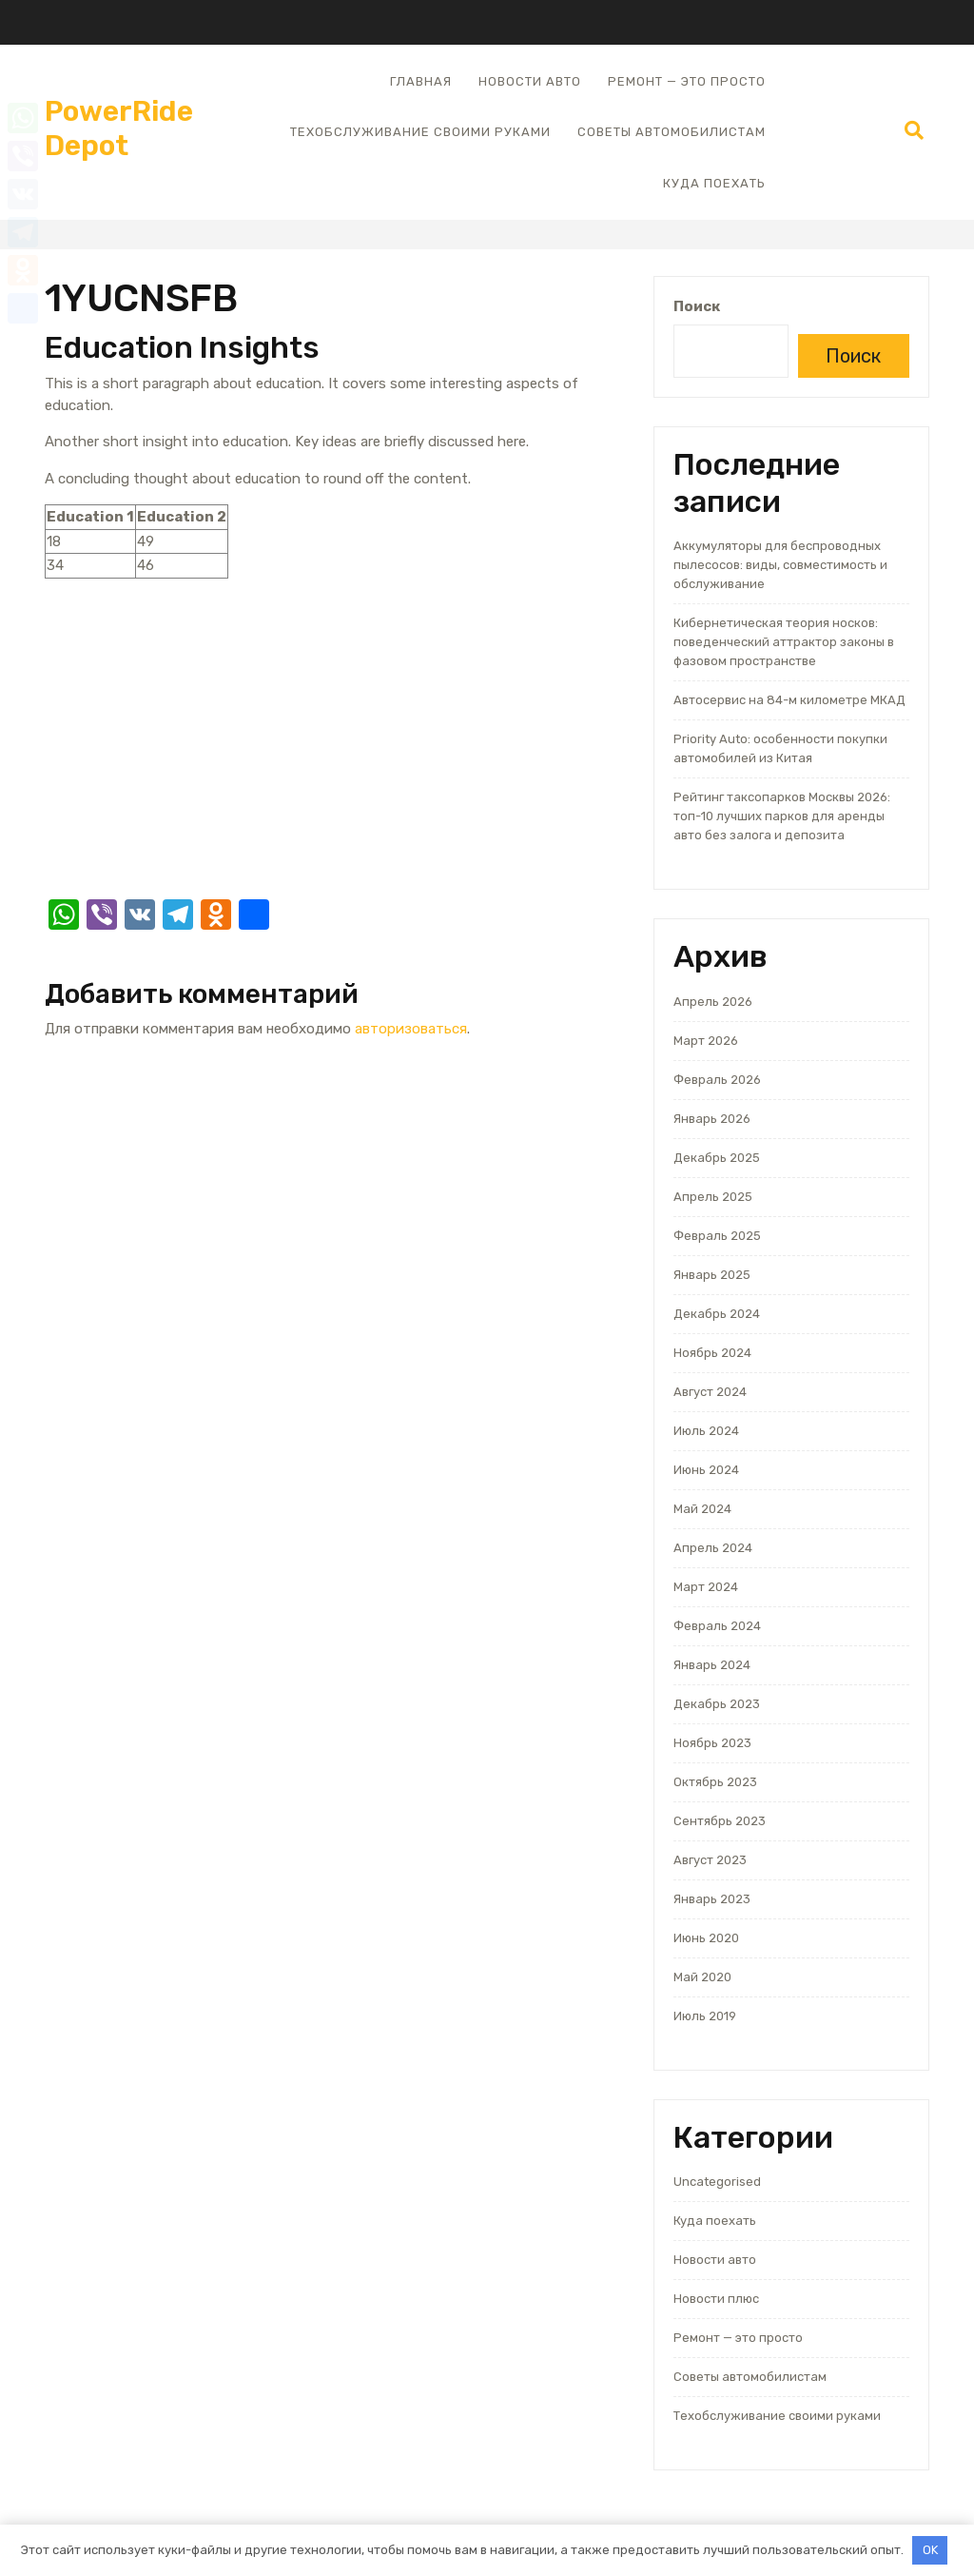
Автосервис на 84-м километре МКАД (789, 700)
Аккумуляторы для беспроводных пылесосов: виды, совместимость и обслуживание (780, 565)
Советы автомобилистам (671, 132)
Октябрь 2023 (715, 1782)
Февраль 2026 (717, 1079)
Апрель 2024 (712, 1548)
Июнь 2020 (706, 1938)
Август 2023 (710, 1860)
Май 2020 (702, 1977)
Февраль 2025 (717, 1236)
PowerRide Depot (119, 128)
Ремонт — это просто (687, 81)
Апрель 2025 (712, 1197)
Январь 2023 (711, 1899)
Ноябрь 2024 (712, 1353)
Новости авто (529, 81)
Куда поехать (714, 183)
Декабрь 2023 (716, 1704)
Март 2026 (705, 1040)
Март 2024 (705, 1587)
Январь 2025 (711, 1275)
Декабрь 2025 (716, 1157)
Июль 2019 (704, 2016)
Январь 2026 (711, 1118)
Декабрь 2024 (716, 1314)
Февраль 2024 (717, 1626)
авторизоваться (411, 1028)
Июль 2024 (706, 1431)
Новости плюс (716, 2298)
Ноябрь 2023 (712, 1743)
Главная (421, 81)
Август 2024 (710, 1392)
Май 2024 (702, 1509)
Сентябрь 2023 (719, 1821)
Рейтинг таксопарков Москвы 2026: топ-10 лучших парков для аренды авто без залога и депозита (781, 816)
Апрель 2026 (712, 1001)
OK (930, 2550)
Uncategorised (717, 2181)
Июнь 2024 (706, 1470)
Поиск (696, 306)
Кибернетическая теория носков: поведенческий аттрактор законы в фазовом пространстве (783, 642)
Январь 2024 (711, 1665)
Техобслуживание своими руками (420, 132)
